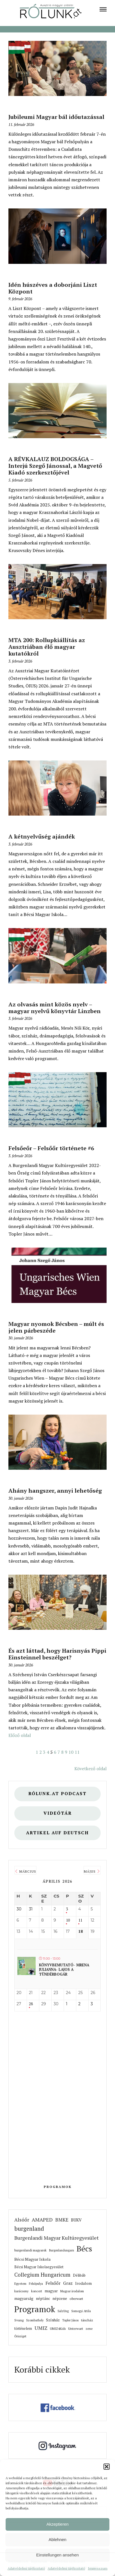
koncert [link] (36, 2291)
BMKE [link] (61, 2219)
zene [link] (89, 2328)
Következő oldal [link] (90, 1768)
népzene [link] (59, 2298)
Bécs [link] (84, 2248)
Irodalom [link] (83, 2283)
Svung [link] (19, 2320)
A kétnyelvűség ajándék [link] (41, 836)
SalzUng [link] (63, 2311)
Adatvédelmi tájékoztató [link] (26, 2568)
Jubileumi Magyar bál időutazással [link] (56, 116)
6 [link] (55, 1752)
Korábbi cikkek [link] (42, 2369)
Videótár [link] (57, 1813)
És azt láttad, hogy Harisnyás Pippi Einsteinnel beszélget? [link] (57, 1654)
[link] (103, 9)
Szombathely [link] (34, 2320)
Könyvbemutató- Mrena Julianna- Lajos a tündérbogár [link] (64, 1969)
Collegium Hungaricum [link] (42, 2274)
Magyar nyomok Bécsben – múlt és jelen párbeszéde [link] (56, 1327)
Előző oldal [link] (19, 1735)
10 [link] (70, 1752)
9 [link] (66, 1752)
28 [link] (31, 2004)
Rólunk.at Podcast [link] (57, 1794)
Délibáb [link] (79, 2275)
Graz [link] (68, 2283)
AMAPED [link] (42, 2219)
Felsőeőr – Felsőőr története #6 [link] (51, 1148)
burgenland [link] (29, 2228)
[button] (106, 2466)
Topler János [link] (70, 2320)
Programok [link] (58, 2187)
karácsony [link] (21, 2291)
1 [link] (37, 1752)
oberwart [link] (76, 2298)
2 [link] (40, 1752)
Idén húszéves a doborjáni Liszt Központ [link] (52, 288)
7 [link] (59, 1752)
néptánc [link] (43, 2298)
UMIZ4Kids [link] (58, 2328)
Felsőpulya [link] (36, 2284)
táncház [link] (87, 2320)
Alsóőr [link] (21, 2219)
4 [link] (48, 1752)
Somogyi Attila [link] (81, 2311)
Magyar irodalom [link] (72, 2291)
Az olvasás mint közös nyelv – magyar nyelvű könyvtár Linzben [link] (54, 1008)
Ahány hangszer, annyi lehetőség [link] (55, 1490)
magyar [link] (51, 2290)
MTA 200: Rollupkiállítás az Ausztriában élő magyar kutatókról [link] (46, 646)
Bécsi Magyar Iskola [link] (32, 2259)
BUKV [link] (76, 2220)
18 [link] (80, 1931)
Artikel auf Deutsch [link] (57, 1833)
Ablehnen (57, 2539)
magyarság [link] (23, 2298)
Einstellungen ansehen (57, 2554)
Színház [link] (53, 2320)
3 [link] (44, 1752)
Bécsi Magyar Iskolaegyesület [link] (38, 2267)
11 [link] (77, 1752)
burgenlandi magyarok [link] (30, 2250)
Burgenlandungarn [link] (61, 2250)
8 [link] (62, 1752)
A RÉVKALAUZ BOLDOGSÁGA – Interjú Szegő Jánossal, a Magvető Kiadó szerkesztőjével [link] (55, 465)
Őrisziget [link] (20, 2336)
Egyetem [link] (20, 2283)
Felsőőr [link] (53, 2283)
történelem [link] (23, 2328)
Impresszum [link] (97, 2568)
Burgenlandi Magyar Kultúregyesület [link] (56, 2238)
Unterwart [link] (75, 2328)
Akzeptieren (57, 2524)
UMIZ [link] (40, 2328)
